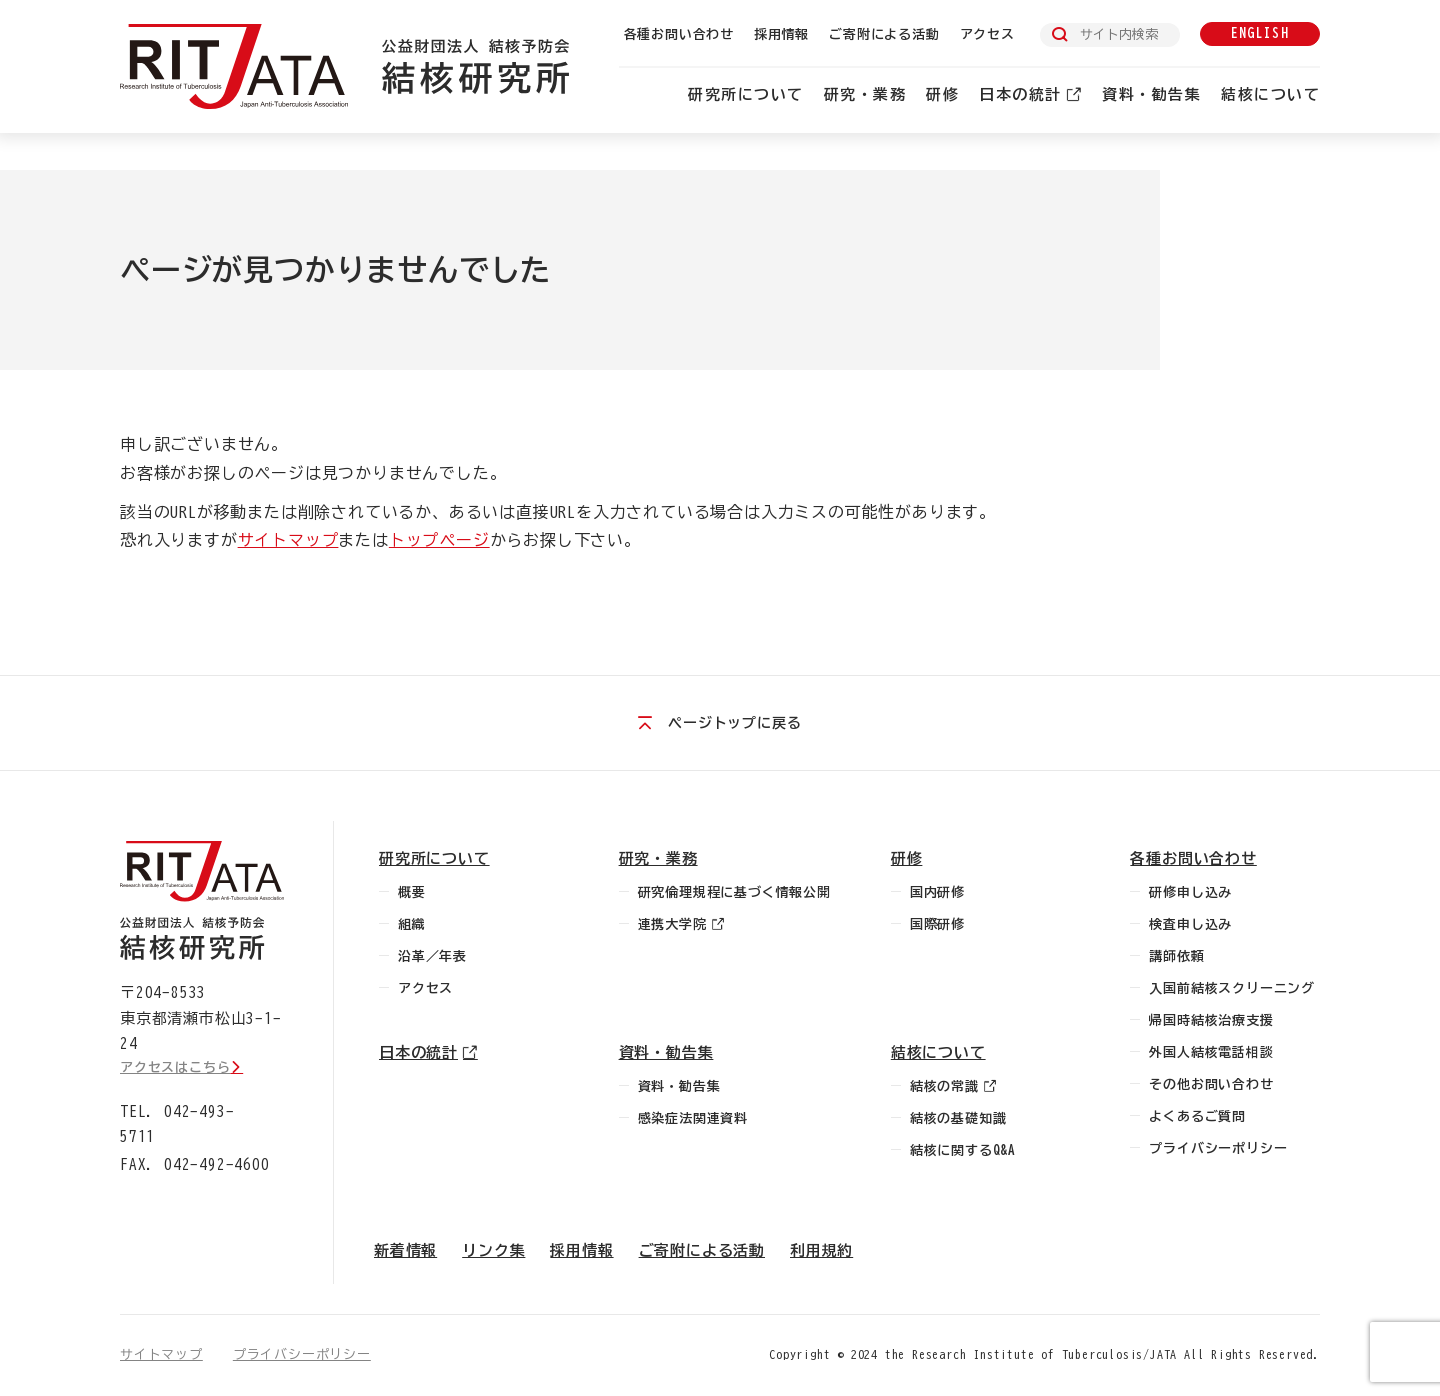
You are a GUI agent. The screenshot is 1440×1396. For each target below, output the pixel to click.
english (1260, 33)
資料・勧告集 (1151, 94)
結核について (1270, 94)
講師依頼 (1176, 956)
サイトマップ (288, 540)
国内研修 (937, 892)
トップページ (439, 540)
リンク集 (493, 1250)
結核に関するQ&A (963, 1150)
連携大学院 (672, 924)
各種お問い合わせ (679, 34)
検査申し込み (1190, 924)
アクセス (987, 34)
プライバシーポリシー (1218, 1148)
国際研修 (937, 924)
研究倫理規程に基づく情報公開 (734, 892)
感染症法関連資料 (693, 1118)
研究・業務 (865, 94)
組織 (412, 924)
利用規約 (821, 1250)
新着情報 (405, 1250)
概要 (412, 892)
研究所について (746, 94)
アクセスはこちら (175, 1067)
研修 (942, 94)
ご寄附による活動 (884, 34)
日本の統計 (1020, 94)
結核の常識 (944, 1086)
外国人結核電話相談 (1211, 1052)
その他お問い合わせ (1211, 1084)
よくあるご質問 (1197, 1116)
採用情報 (781, 34)
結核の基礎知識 (958, 1118)
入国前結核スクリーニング (1232, 988)
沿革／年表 (432, 956)
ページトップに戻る (734, 723)
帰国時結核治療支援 (1211, 1020)
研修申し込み (1190, 892)
